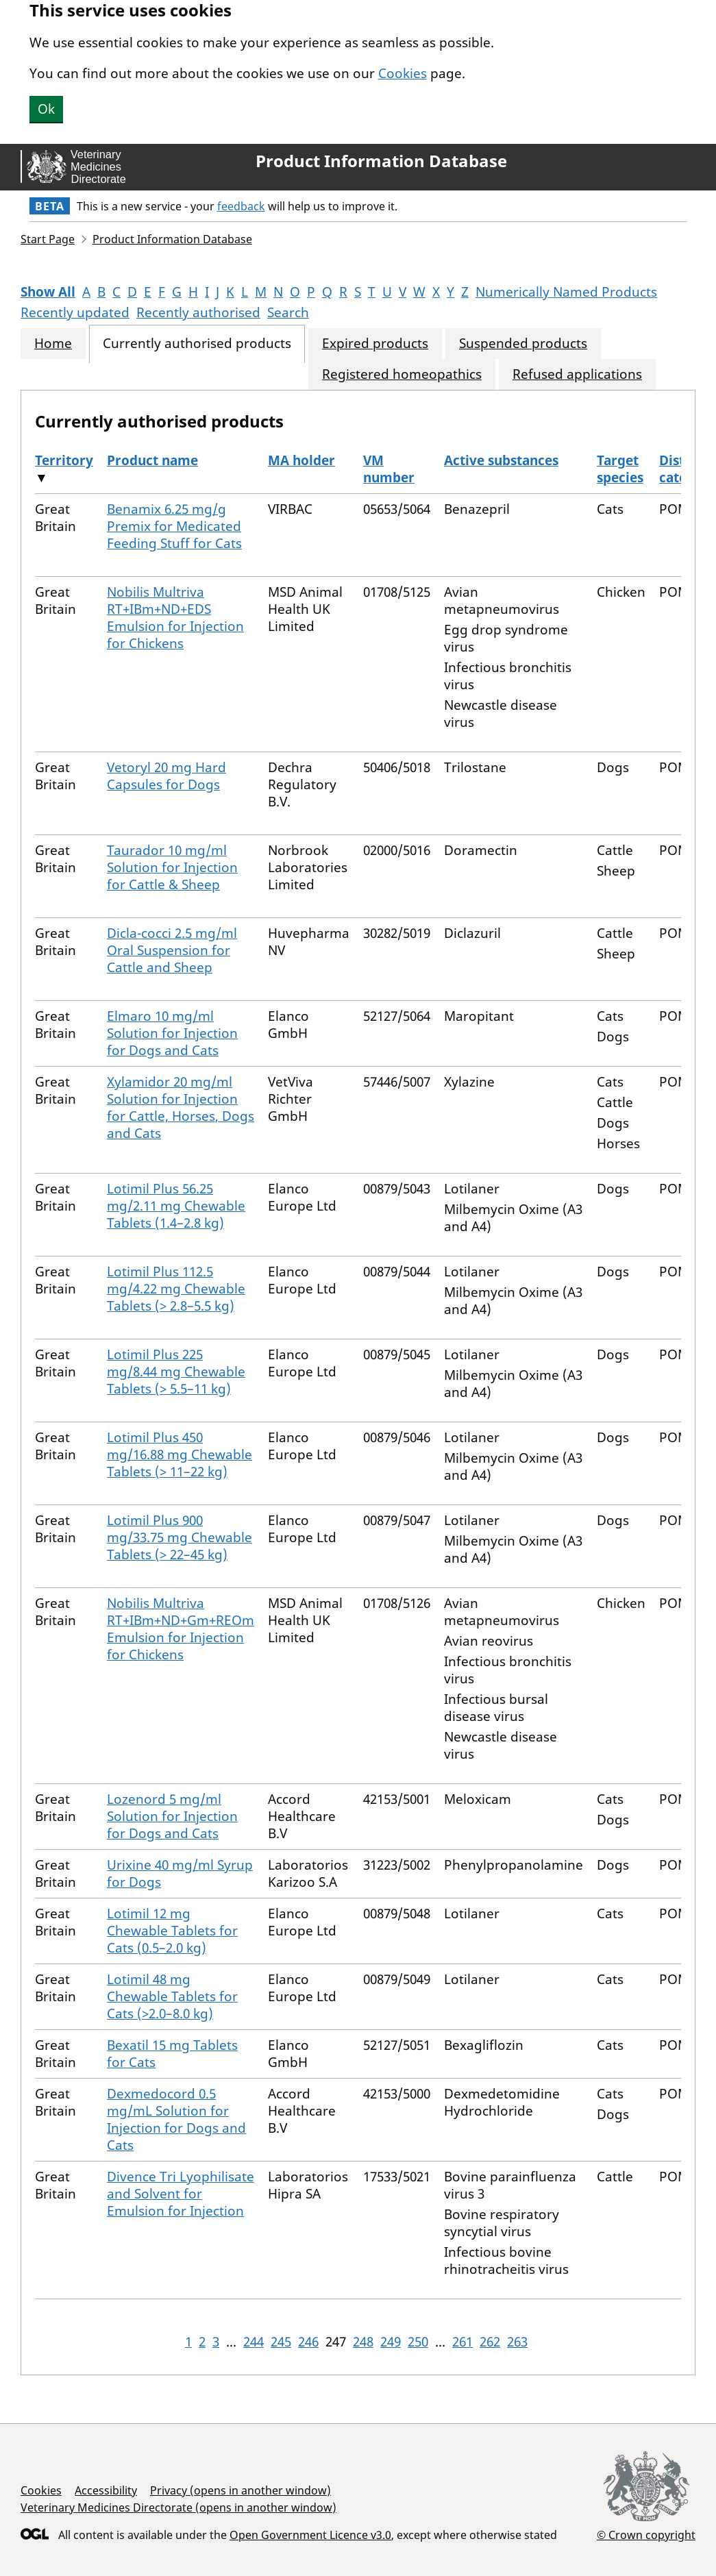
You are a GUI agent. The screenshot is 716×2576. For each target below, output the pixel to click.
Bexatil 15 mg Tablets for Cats (172, 2053)
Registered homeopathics (402, 374)
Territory (64, 460)
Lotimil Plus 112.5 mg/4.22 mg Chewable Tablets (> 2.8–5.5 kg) (176, 1289)
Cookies (402, 73)
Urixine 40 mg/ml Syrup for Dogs (180, 1873)
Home (53, 343)
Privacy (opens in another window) (240, 2490)
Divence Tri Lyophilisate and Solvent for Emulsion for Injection (180, 2194)
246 (308, 2342)
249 (390, 2342)
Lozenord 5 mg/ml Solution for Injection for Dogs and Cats (172, 1816)
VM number (389, 468)
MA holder (301, 460)
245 (281, 2342)
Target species (620, 468)
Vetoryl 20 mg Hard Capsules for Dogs (166, 775)
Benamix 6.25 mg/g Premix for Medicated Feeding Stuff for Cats (174, 526)
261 (462, 2342)
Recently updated (75, 312)
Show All (48, 292)
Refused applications (577, 374)
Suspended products (523, 343)
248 (363, 2342)
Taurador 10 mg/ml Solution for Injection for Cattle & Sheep (172, 867)
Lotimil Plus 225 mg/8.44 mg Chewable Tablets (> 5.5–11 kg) (176, 1372)
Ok (46, 109)
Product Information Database (381, 161)
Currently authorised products (197, 343)
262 (490, 2342)
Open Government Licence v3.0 (310, 2534)
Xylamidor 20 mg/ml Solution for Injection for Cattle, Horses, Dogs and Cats (180, 1107)
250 (418, 2342)
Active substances (501, 460)
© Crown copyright (646, 2534)
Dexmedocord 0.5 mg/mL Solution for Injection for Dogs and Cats (176, 2119)
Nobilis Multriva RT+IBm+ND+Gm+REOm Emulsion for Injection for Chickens (180, 1628)
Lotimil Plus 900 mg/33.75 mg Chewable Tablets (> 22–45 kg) (179, 1537)
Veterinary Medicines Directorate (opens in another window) (178, 2507)
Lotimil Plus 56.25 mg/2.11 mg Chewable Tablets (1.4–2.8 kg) (176, 1206)
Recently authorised (198, 312)
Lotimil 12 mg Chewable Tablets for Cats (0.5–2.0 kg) (172, 1931)
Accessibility (106, 2490)
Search (288, 312)
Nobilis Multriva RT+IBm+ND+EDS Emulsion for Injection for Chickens (175, 617)
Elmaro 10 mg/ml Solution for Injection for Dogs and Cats (172, 1033)
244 (253, 2342)
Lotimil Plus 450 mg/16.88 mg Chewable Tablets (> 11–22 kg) (179, 1454)
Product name (152, 460)
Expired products (375, 343)
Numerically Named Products (566, 292)
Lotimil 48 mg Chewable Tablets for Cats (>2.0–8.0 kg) (172, 1996)
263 (517, 2342)
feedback (241, 206)
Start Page (48, 239)
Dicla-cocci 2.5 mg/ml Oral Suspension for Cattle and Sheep (172, 950)
